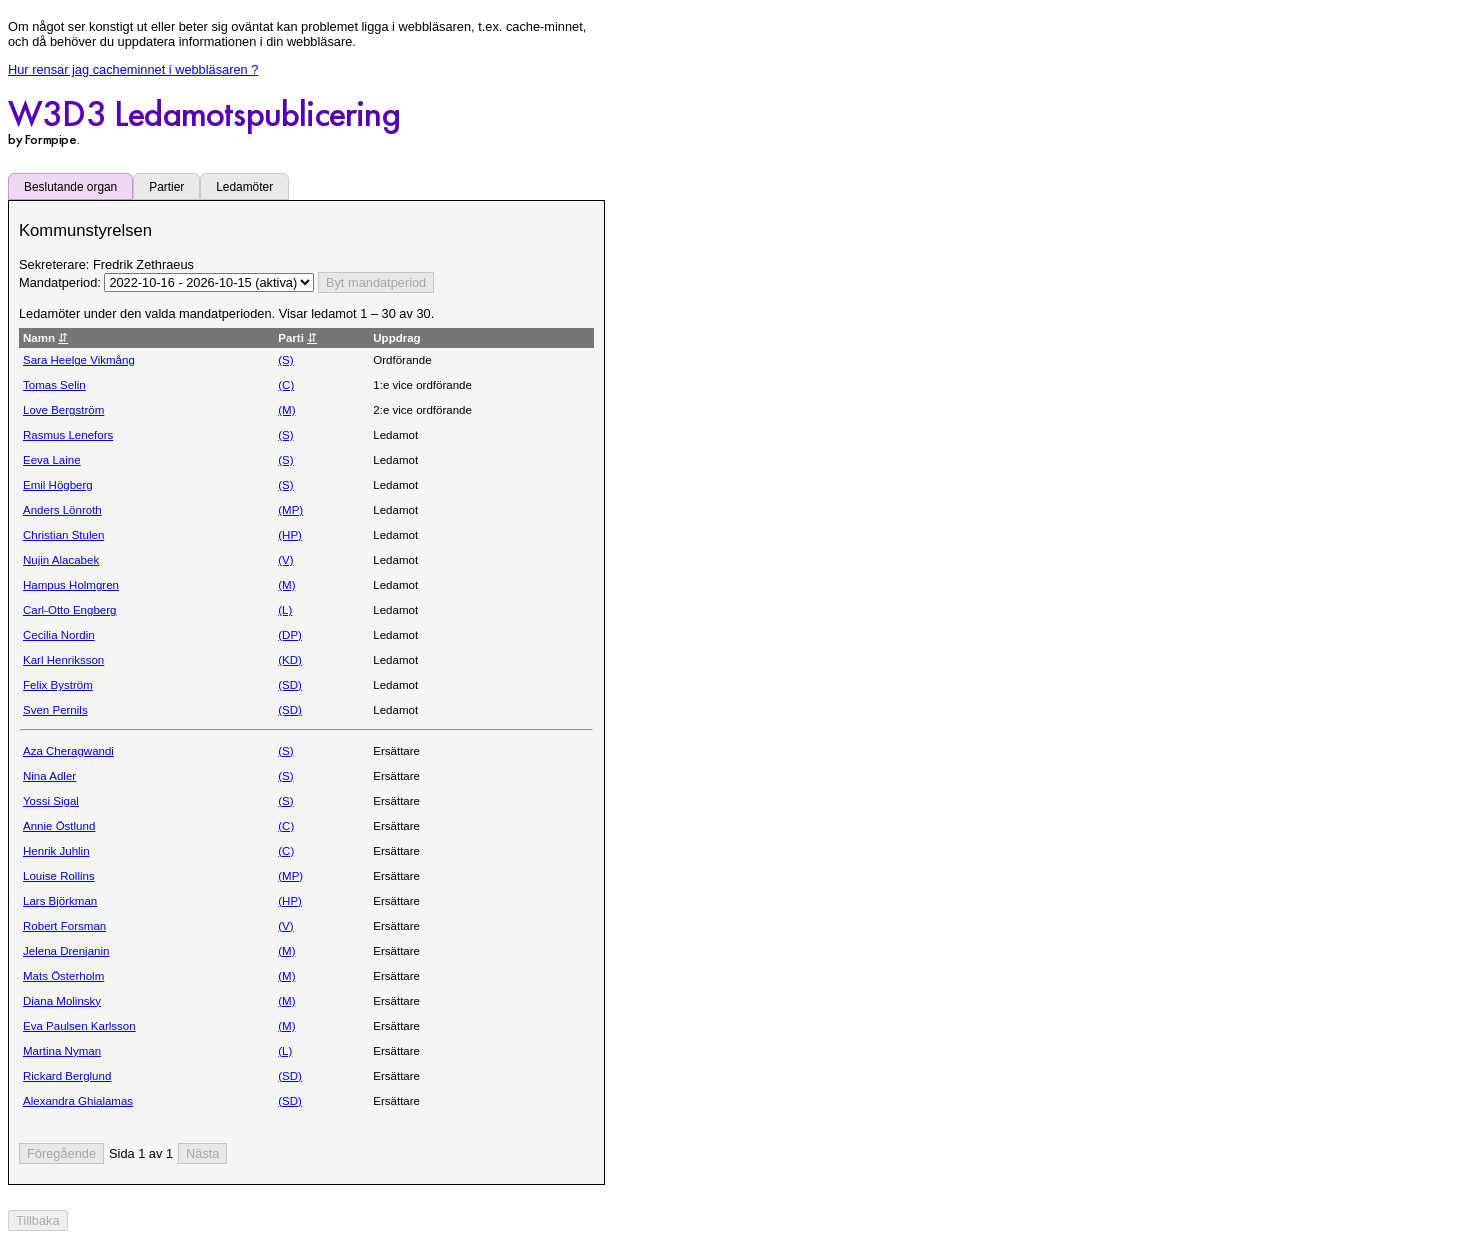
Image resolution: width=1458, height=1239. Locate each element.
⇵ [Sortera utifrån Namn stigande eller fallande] (63, 338)
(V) (285, 560)
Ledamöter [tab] (244, 187)
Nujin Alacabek (61, 560)
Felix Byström (58, 685)
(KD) (290, 660)
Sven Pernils (55, 710)
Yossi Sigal (51, 801)
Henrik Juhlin (56, 851)
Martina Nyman (62, 1051)
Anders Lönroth (62, 510)
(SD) (290, 685)
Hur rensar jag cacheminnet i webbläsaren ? (133, 69)
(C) (286, 385)
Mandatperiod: (61, 282)
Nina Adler (49, 776)
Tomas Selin (54, 385)
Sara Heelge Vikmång (79, 360)
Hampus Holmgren (71, 585)
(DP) (290, 635)
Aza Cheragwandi (68, 751)
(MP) (290, 510)
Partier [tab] (166, 187)
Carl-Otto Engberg (69, 610)
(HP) (290, 535)
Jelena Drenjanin (66, 951)
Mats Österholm (63, 976)
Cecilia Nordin (59, 635)
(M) (286, 410)
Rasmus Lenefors (68, 435)
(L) (285, 610)
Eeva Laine (52, 460)
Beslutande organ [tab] (70, 187)
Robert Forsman (64, 926)
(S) (285, 360)
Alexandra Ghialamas (78, 1101)
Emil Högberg (58, 485)
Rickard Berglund (67, 1076)
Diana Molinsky (62, 1001)
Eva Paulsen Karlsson (79, 1026)
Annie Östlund (59, 826)
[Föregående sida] (61, 1153)
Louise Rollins (59, 876)
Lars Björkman (60, 901)
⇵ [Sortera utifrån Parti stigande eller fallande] (312, 338)
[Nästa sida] (202, 1153)
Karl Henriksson (63, 660)
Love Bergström (63, 410)
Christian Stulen (63, 535)
